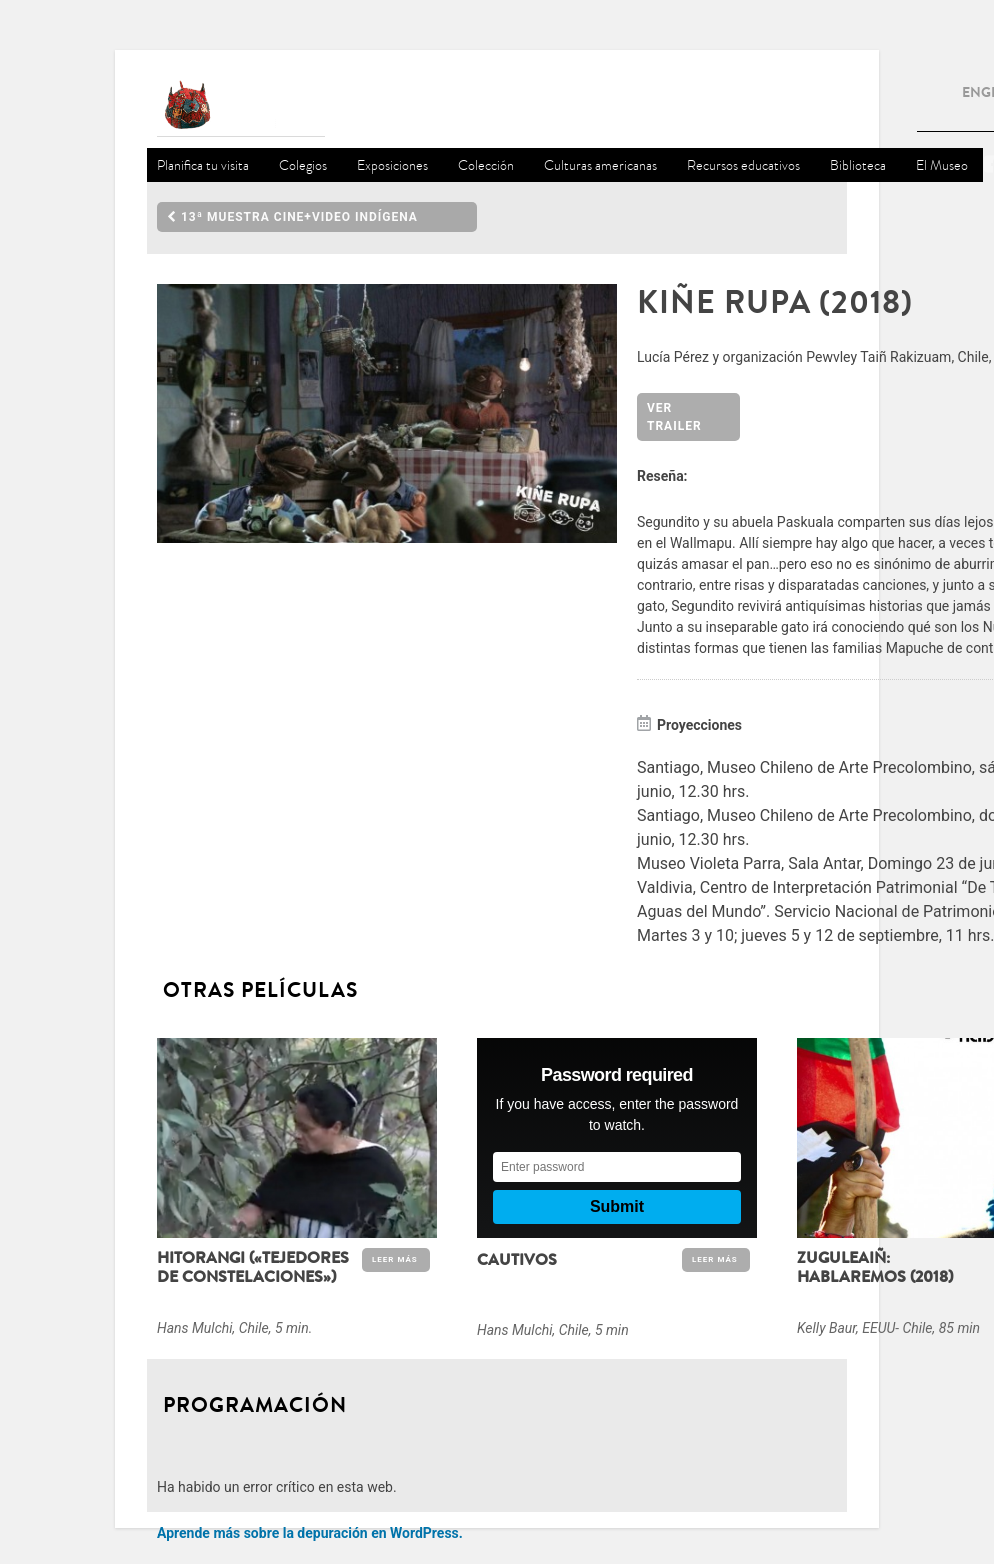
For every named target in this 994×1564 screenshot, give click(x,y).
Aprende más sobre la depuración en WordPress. (310, 1533)
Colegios (303, 165)
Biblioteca (858, 165)
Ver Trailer (674, 417)
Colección (486, 165)
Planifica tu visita (203, 165)
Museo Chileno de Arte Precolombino (241, 106)
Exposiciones (392, 165)
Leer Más (395, 1259)
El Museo (942, 165)
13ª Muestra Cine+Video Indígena (292, 217)
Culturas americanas (600, 165)
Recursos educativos (743, 165)
